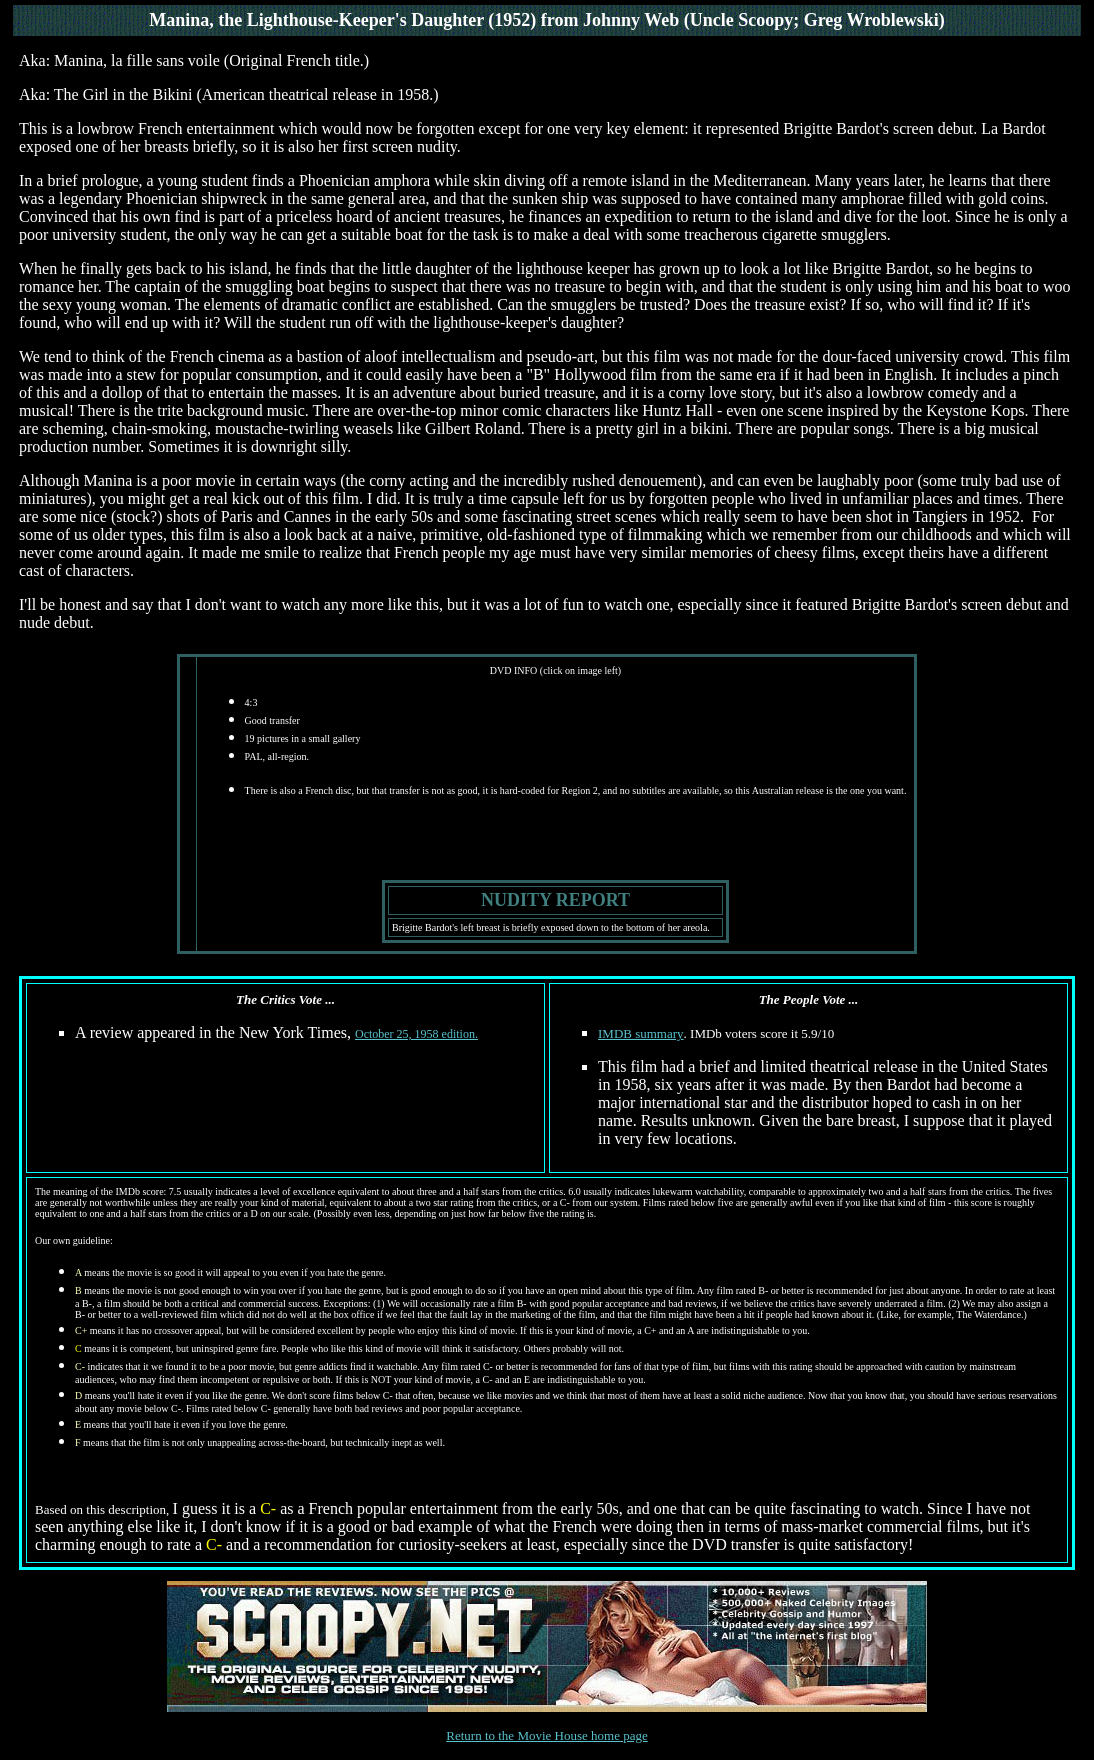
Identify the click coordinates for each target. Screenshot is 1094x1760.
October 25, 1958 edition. (416, 1034)
